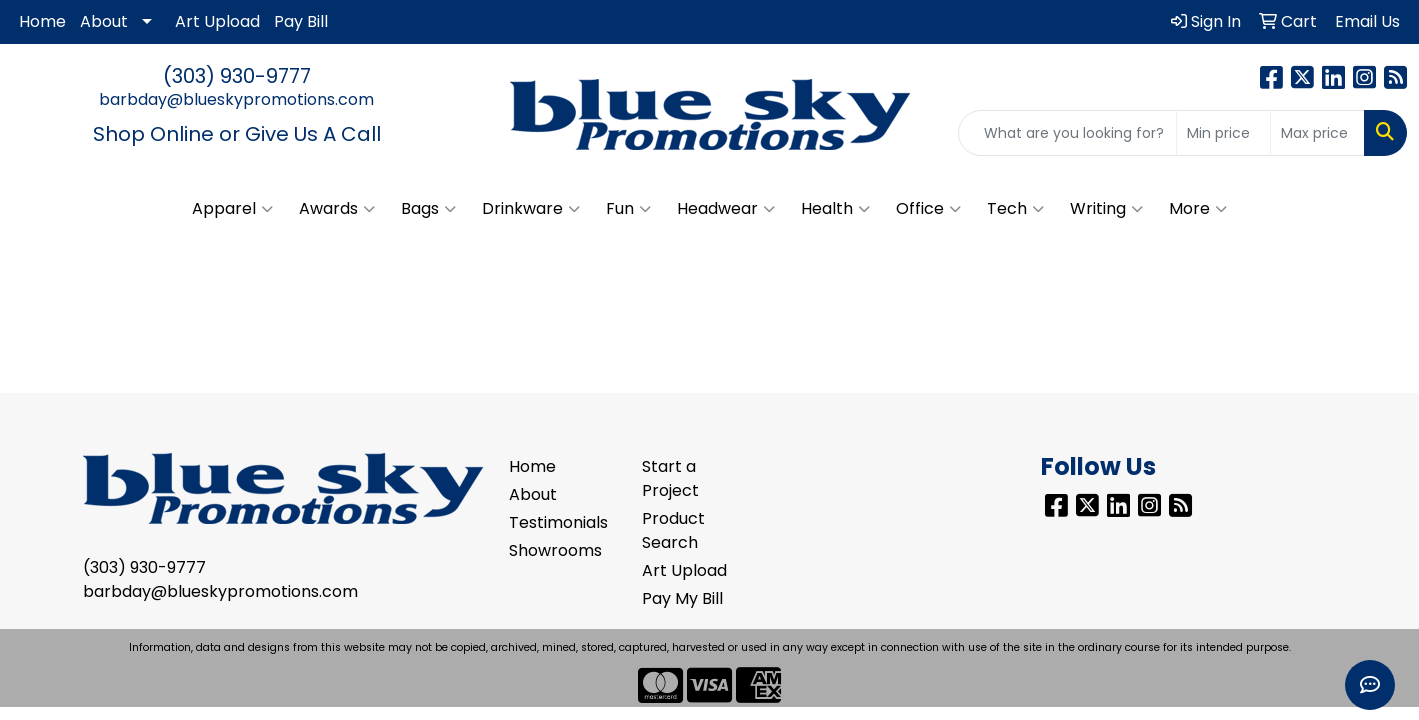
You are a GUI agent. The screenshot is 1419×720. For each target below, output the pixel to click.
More (1198, 209)
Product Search (673, 530)
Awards (337, 209)
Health (835, 209)
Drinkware (531, 209)
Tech (1015, 209)
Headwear (726, 209)
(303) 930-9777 (237, 76)
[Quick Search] (1067, 133)
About (104, 21)
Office (928, 209)
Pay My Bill (682, 598)
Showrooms (555, 550)
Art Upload (217, 21)
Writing (1106, 209)
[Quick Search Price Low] (1223, 133)
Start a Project (670, 478)
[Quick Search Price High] (1317, 133)
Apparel (232, 209)
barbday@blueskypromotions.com (236, 99)
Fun (628, 209)
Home (42, 21)
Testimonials (558, 522)
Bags (428, 209)
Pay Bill (301, 21)
